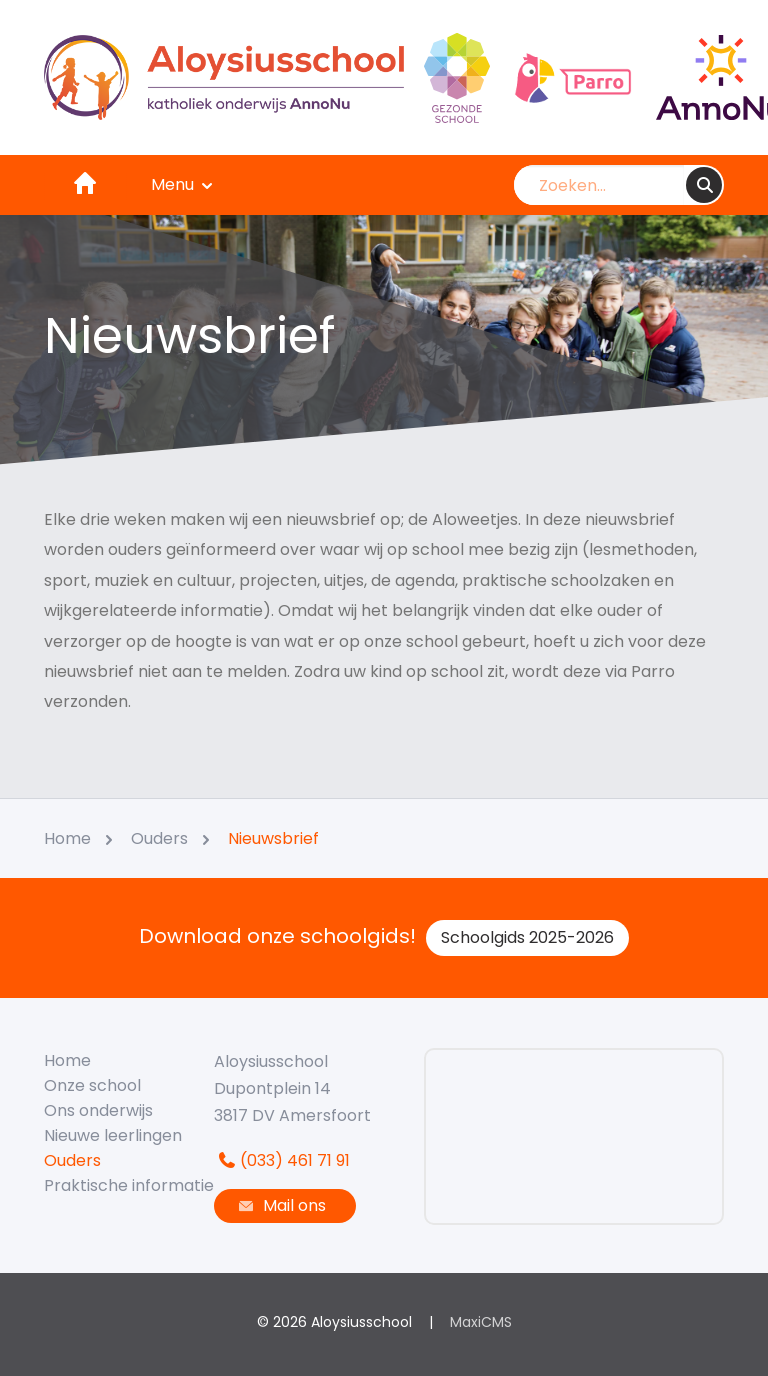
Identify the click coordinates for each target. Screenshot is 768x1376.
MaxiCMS (481, 1322)
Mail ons (280, 1205)
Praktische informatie (129, 1185)
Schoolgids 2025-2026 (527, 937)
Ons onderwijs (98, 1110)
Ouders (72, 1160)
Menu (183, 184)
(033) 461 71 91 (282, 1160)
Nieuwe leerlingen (113, 1135)
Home (67, 1060)
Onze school (92, 1085)
